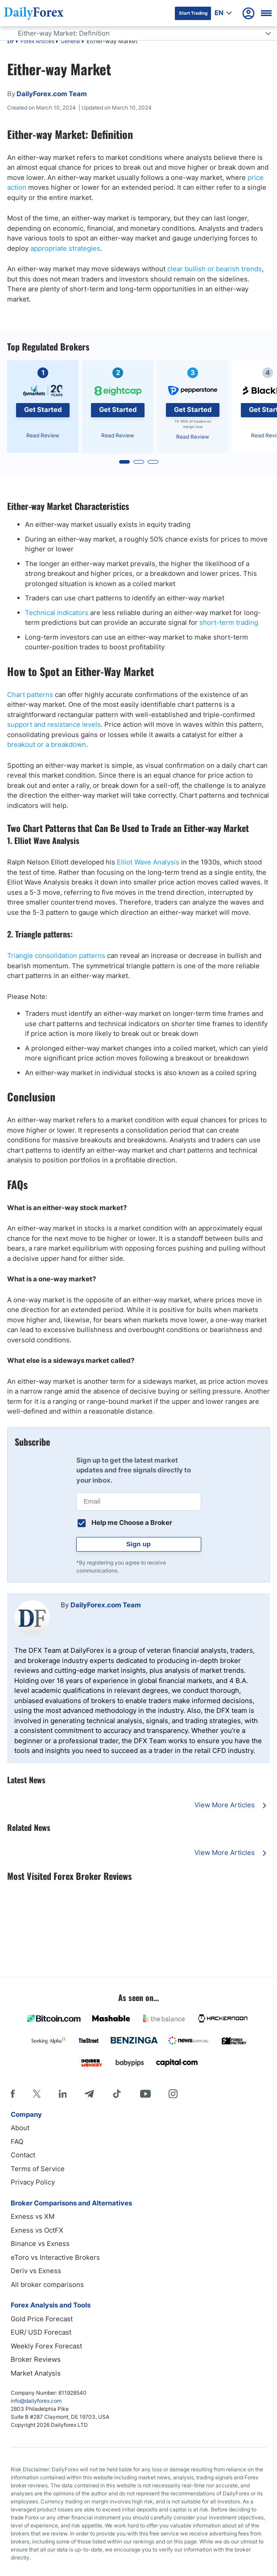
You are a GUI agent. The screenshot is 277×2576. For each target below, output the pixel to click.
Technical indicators (56, 612)
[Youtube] (145, 2094)
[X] (37, 2094)
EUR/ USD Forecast (41, 2332)
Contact (23, 2155)
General (70, 41)
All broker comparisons (47, 2284)
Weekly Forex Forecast (46, 2346)
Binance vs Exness (40, 2243)
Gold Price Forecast (42, 2319)
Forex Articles (37, 41)
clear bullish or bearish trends (214, 269)
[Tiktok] (117, 2093)
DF (10, 42)
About (20, 2128)
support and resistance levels (54, 724)
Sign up (138, 1544)
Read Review (42, 435)
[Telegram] (89, 2094)
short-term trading (228, 622)
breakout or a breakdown (46, 744)
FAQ (17, 2141)
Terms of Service (38, 2168)
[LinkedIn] (62, 2094)
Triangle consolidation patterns (56, 955)
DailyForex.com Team (105, 1605)
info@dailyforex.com (36, 2400)
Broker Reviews (36, 2359)
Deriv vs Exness (36, 2270)
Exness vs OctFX (37, 2230)
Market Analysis (36, 2373)
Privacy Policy (33, 2182)
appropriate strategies (65, 248)
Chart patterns (30, 694)
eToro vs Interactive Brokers (55, 2257)
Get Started (43, 409)
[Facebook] (13, 2094)
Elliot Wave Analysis (148, 862)
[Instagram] (173, 2093)
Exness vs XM (32, 2216)
